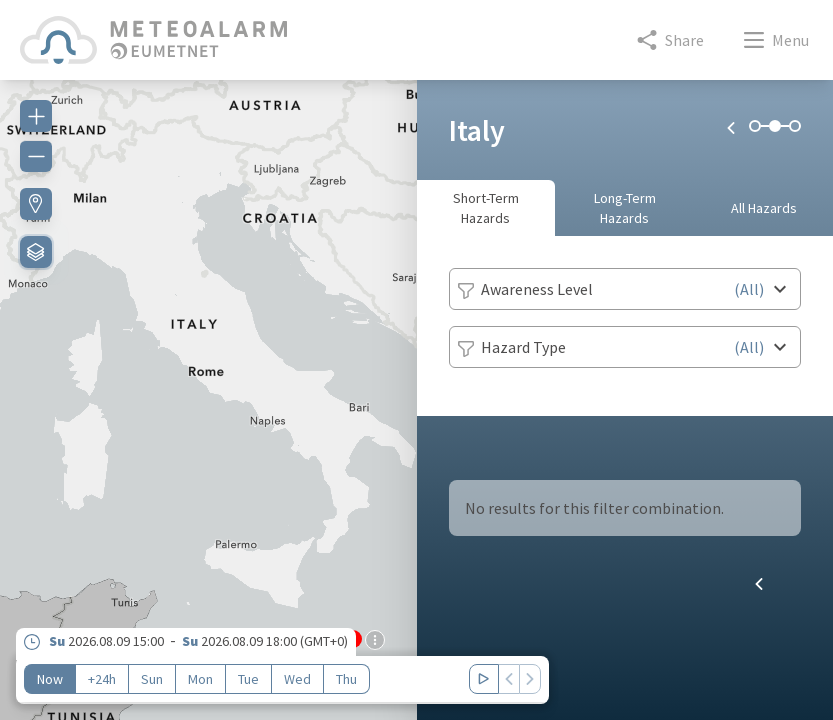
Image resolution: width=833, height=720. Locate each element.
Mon (200, 679)
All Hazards (764, 208)
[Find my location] (36, 204)
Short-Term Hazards (486, 208)
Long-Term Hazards (625, 208)
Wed (297, 679)
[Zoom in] (36, 116)
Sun (152, 679)
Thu (346, 679)
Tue (248, 679)
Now (50, 679)
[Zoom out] (36, 156)
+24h (102, 679)
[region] (208, 388)
